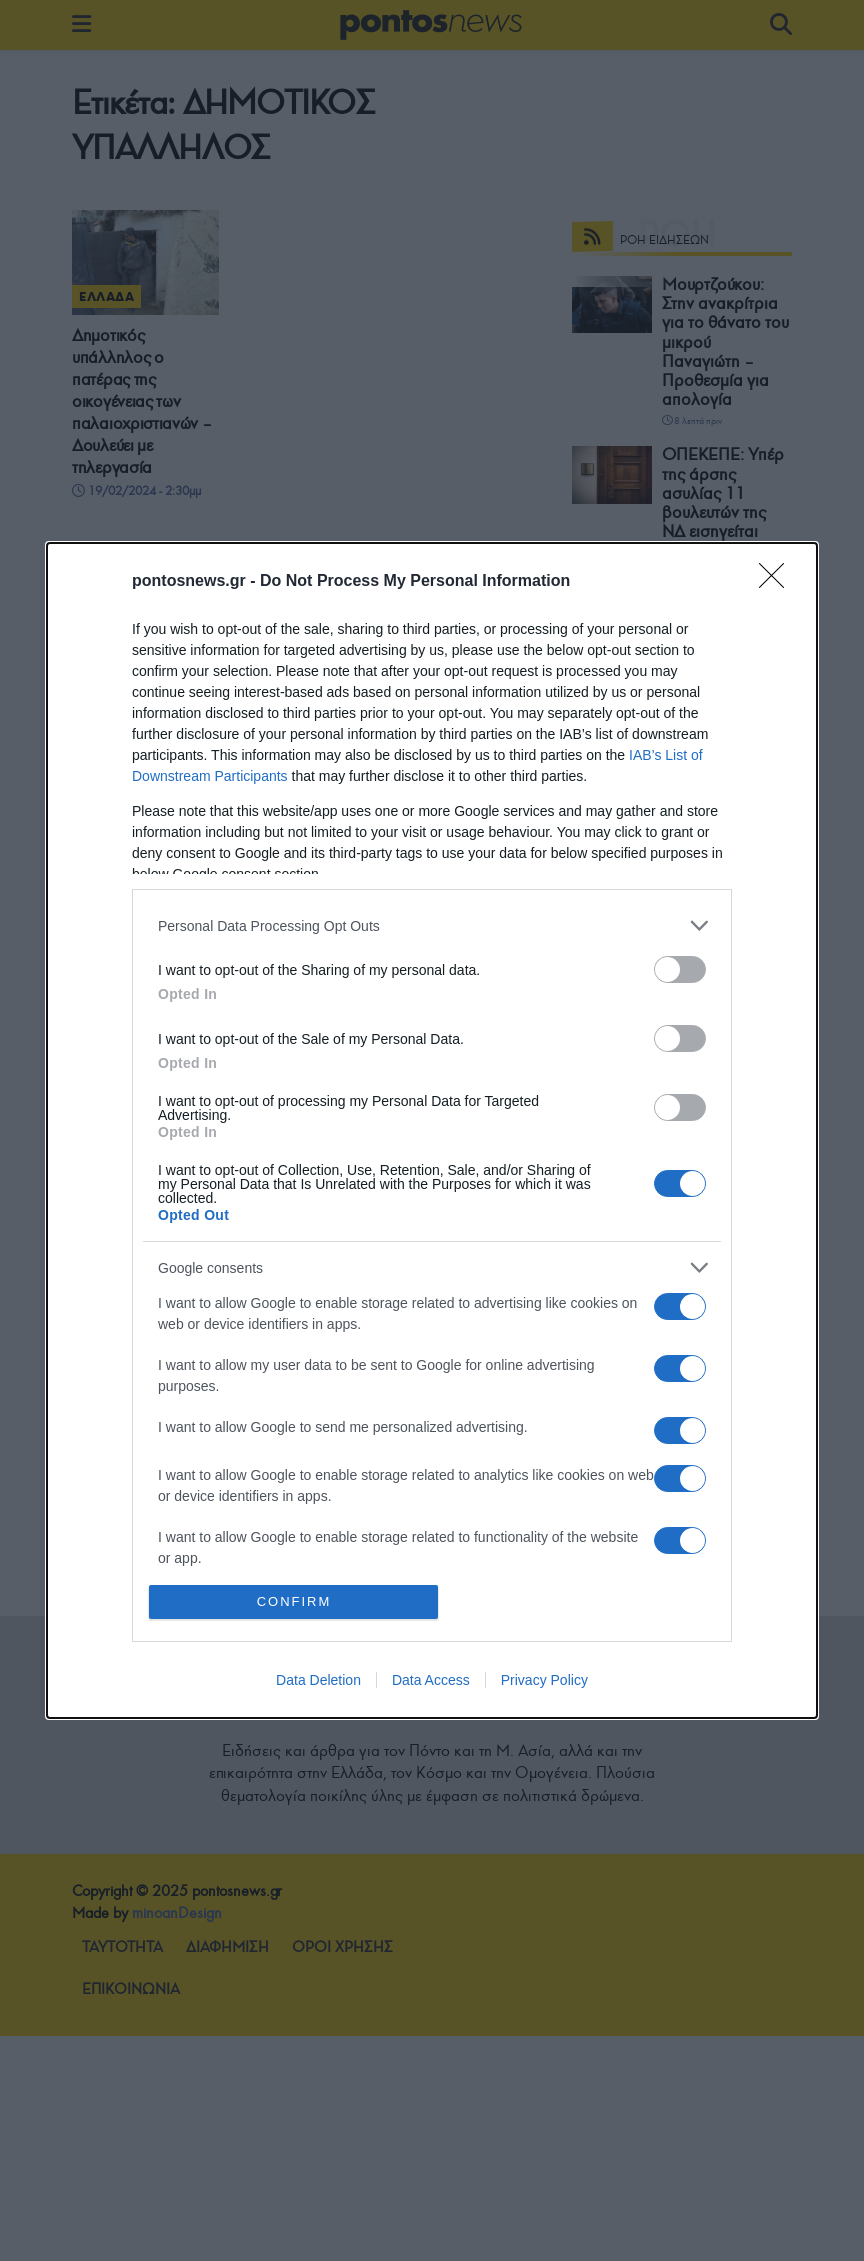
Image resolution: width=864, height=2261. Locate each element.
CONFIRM (294, 1601)
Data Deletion (318, 1680)
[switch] (680, 969)
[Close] (778, 582)
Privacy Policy (544, 1680)
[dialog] (432, 1130)
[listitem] (432, 925)
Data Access (431, 1680)
